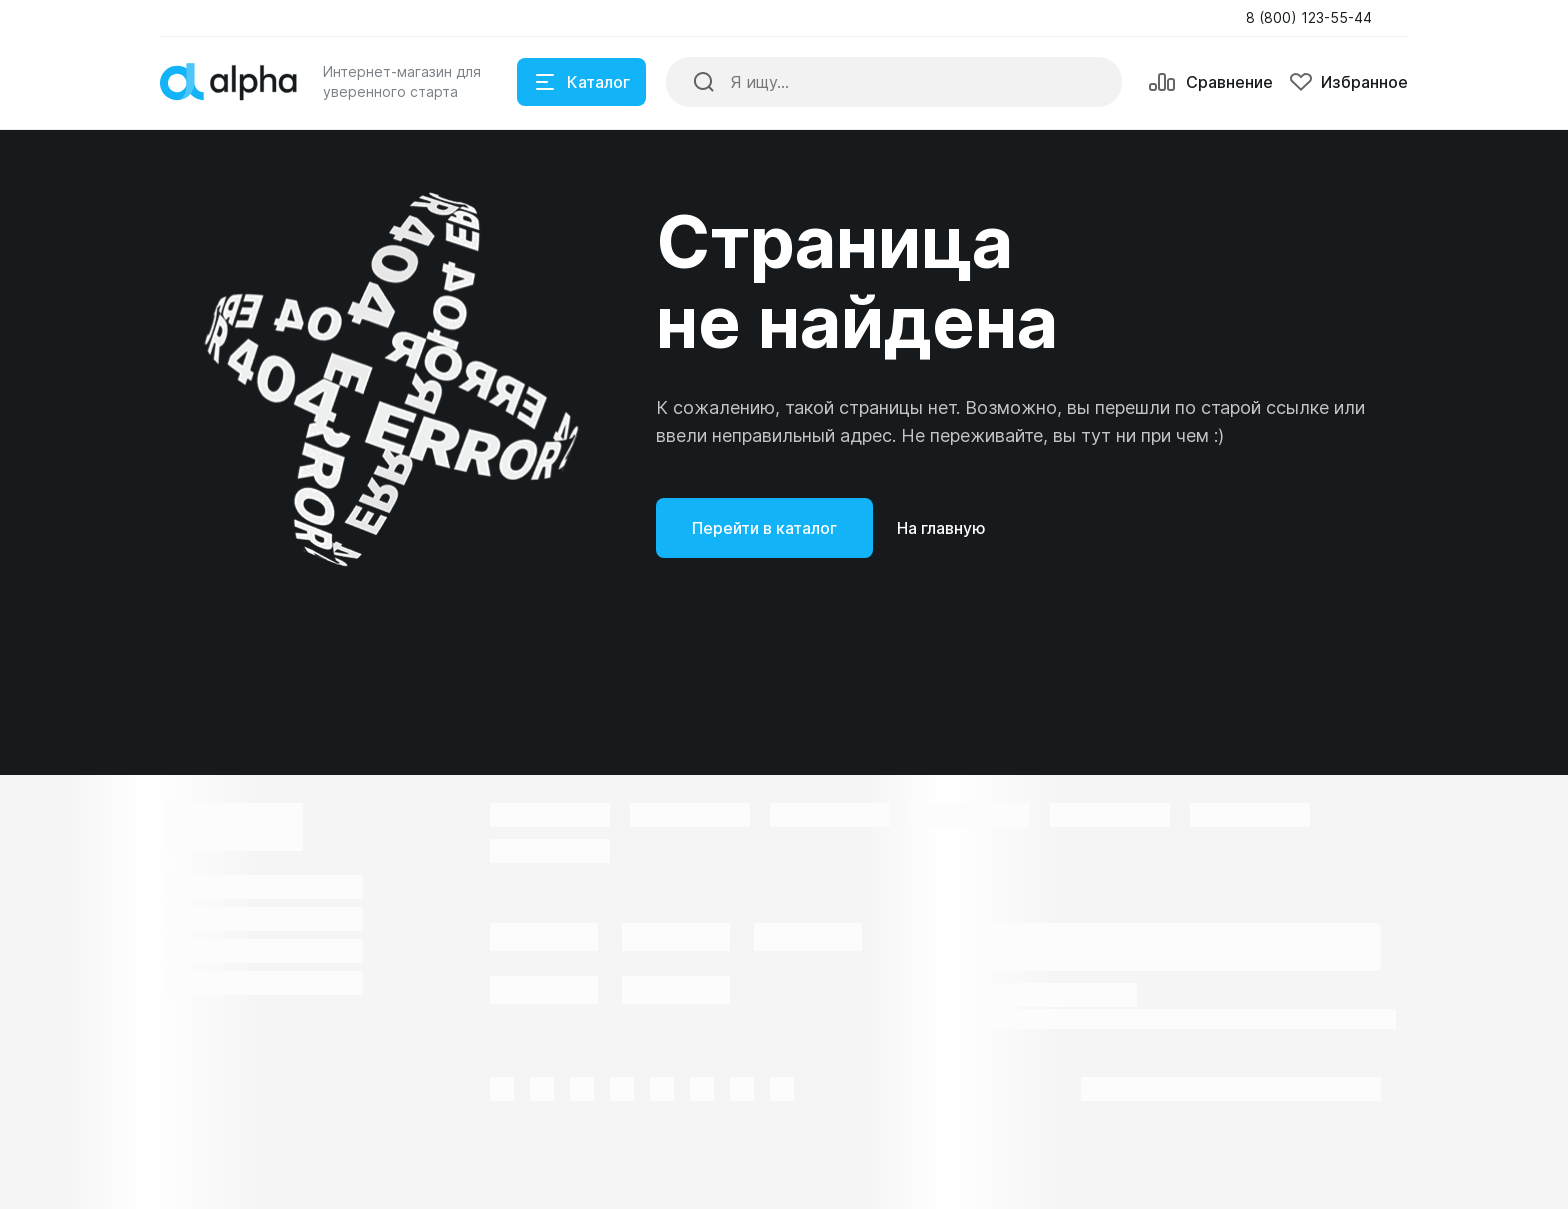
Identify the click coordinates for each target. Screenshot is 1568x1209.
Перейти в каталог (764, 528)
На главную (941, 528)
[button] (1315, 18)
